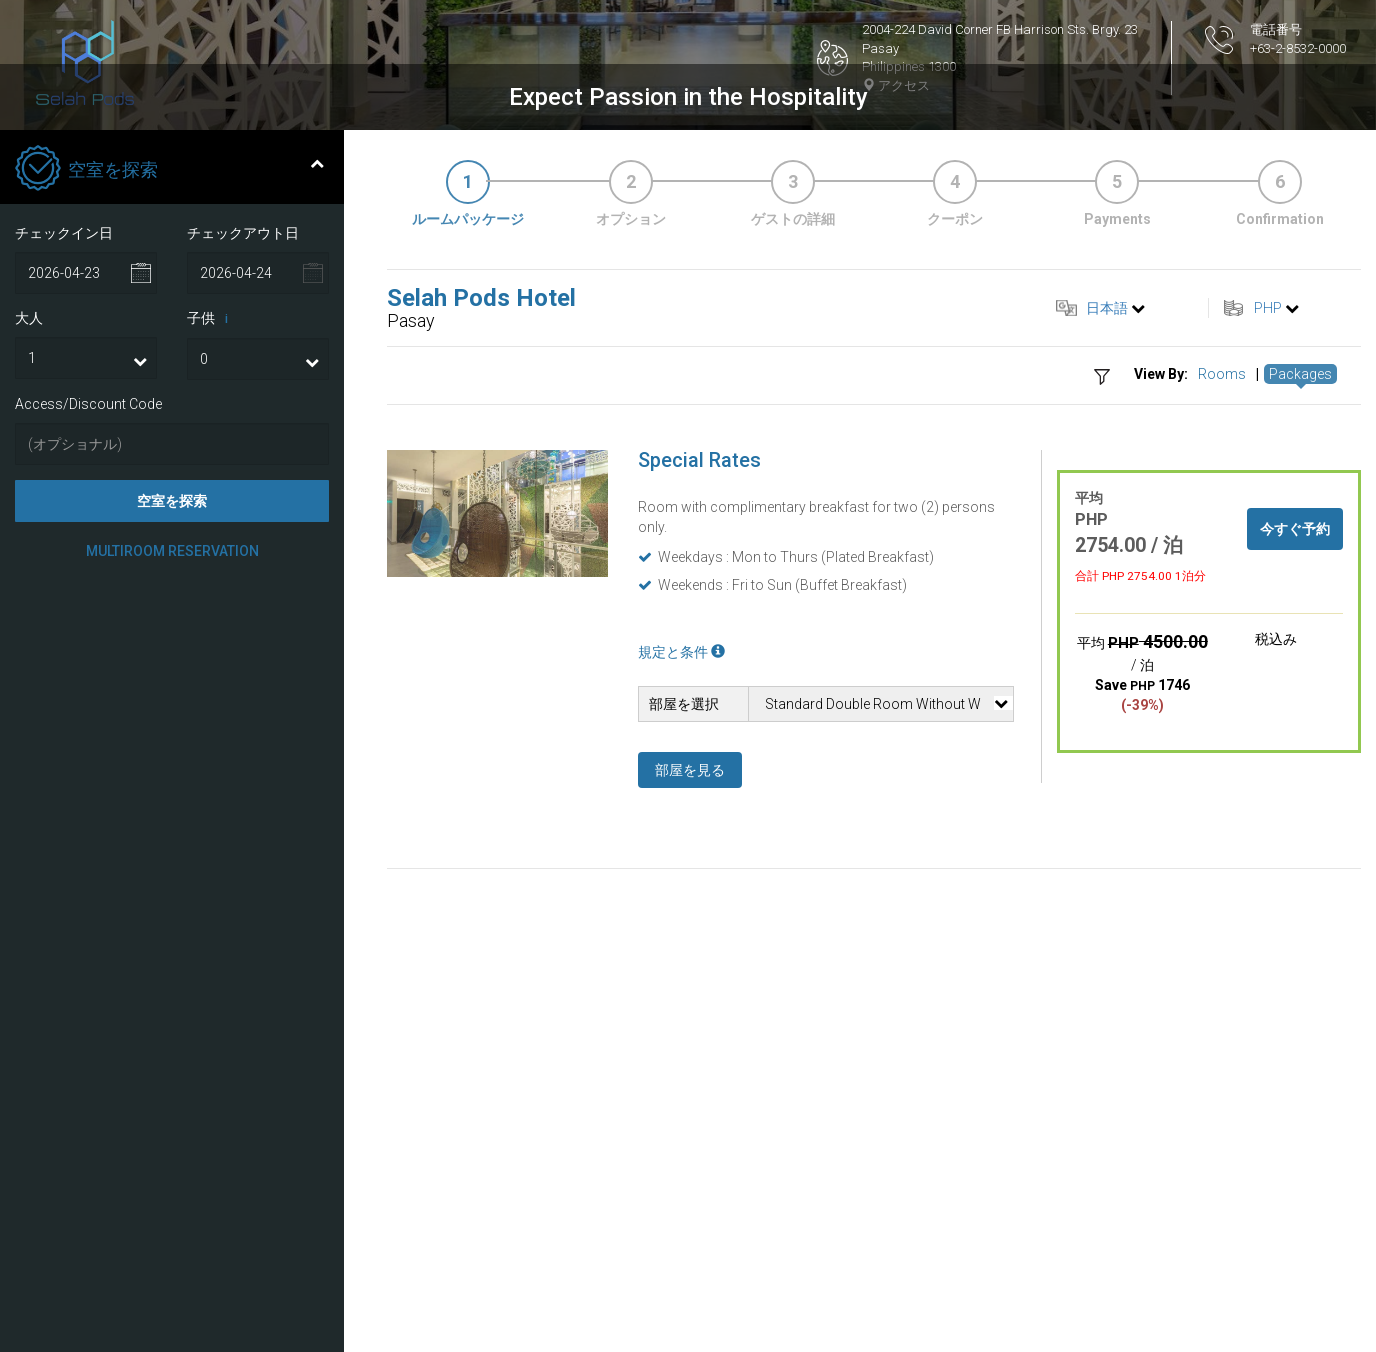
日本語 (1107, 608)
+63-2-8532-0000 (1298, 48)
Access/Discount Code (88, 704)
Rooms (1222, 674)
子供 (211, 619)
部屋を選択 (684, 1004)
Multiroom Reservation (172, 851)
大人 (29, 618)
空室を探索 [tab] (169, 470)
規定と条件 (681, 952)
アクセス (896, 85)
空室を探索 (172, 801)
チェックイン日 (64, 533)
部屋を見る (690, 1070)
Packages (1300, 674)
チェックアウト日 (243, 533)
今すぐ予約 (1295, 829)
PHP (1268, 608)
